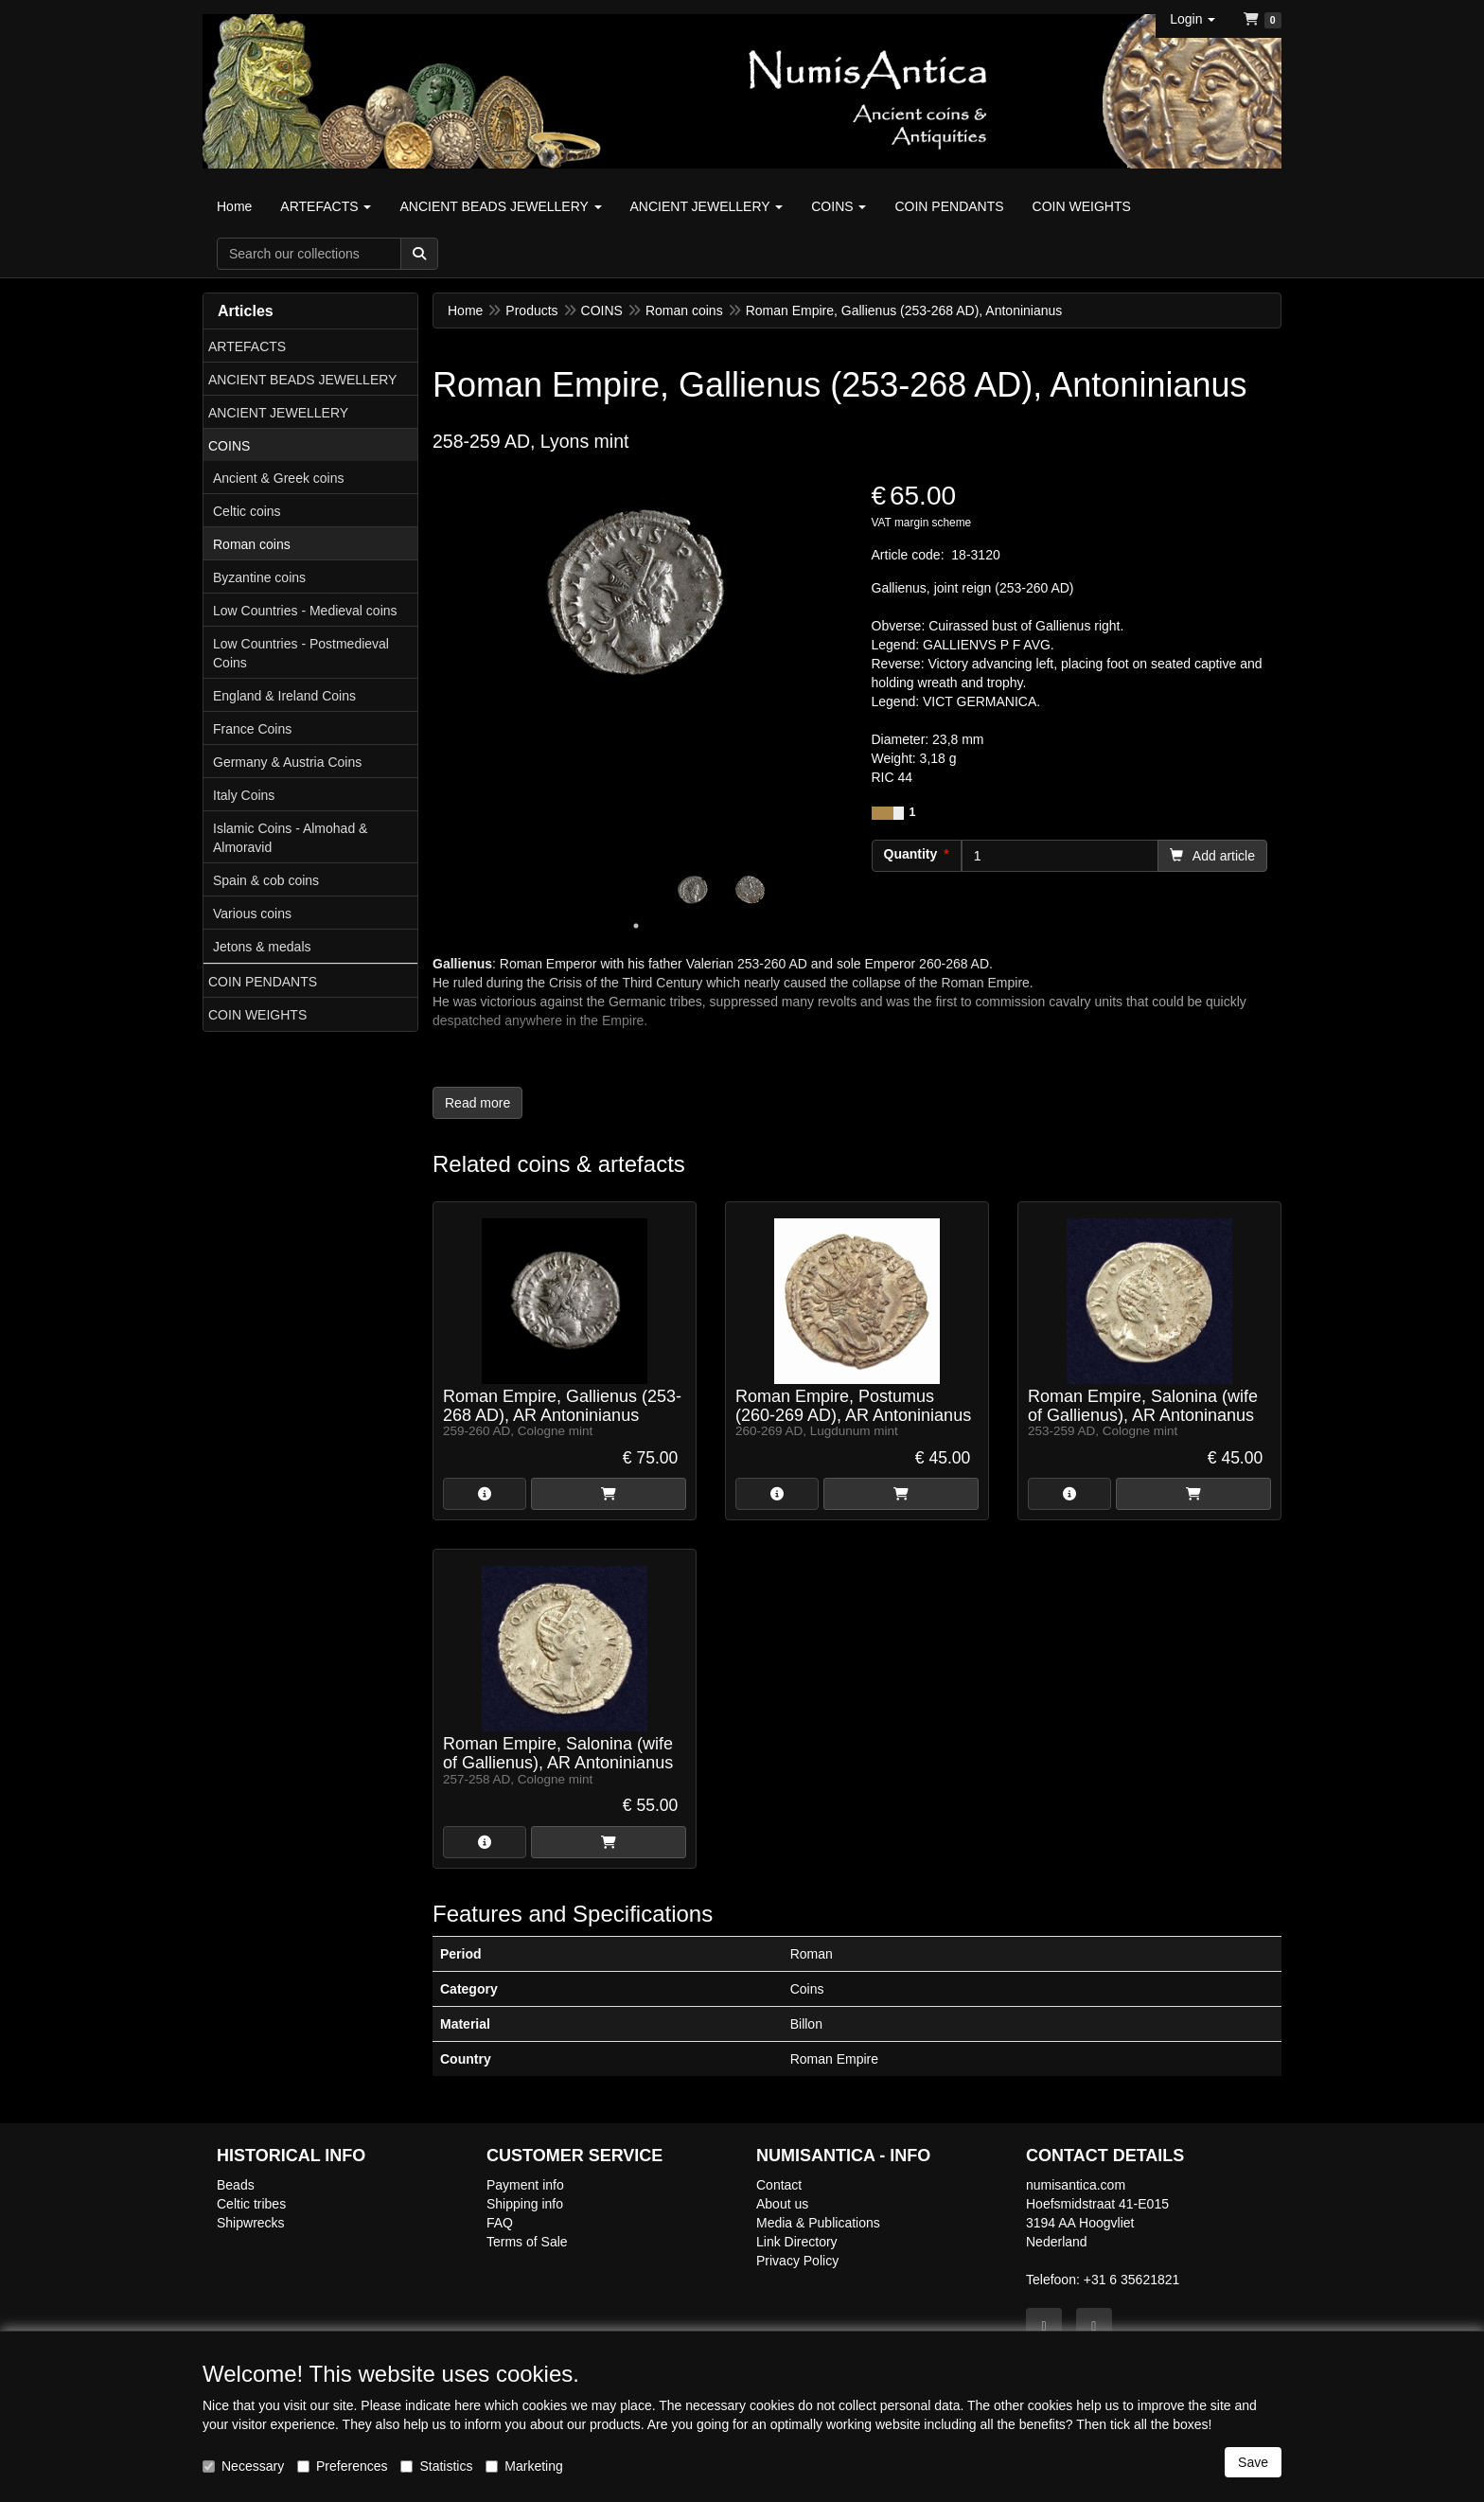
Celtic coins (247, 511)
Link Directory (797, 2241)
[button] (1192, 19)
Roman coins (252, 544)
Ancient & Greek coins (278, 478)
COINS (229, 445)
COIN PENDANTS (262, 981)
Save (1253, 2462)
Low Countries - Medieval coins (305, 610)
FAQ (499, 2222)
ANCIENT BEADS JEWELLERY (302, 379)
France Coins (252, 728)
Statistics (436, 2466)
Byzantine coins (259, 577)
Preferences (342, 2466)
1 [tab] (636, 925)
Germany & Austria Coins (287, 762)
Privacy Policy (797, 2260)
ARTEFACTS (247, 346)
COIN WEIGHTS (257, 1014)
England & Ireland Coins (284, 695)
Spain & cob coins (266, 880)
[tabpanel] (693, 890)
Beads (236, 2184)
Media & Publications (818, 2222)
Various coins (252, 913)
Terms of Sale (527, 2241)
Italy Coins (243, 795)
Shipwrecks (251, 2222)
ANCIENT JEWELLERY (278, 412)
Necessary (243, 2466)
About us (782, 2203)
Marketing (524, 2466)
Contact (779, 2184)
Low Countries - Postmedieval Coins (301, 653)
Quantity (911, 854)
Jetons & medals (262, 946)
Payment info (525, 2184)
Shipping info (524, 2203)
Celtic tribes (251, 2203)
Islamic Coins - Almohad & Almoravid (290, 838)
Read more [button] (477, 1102)
